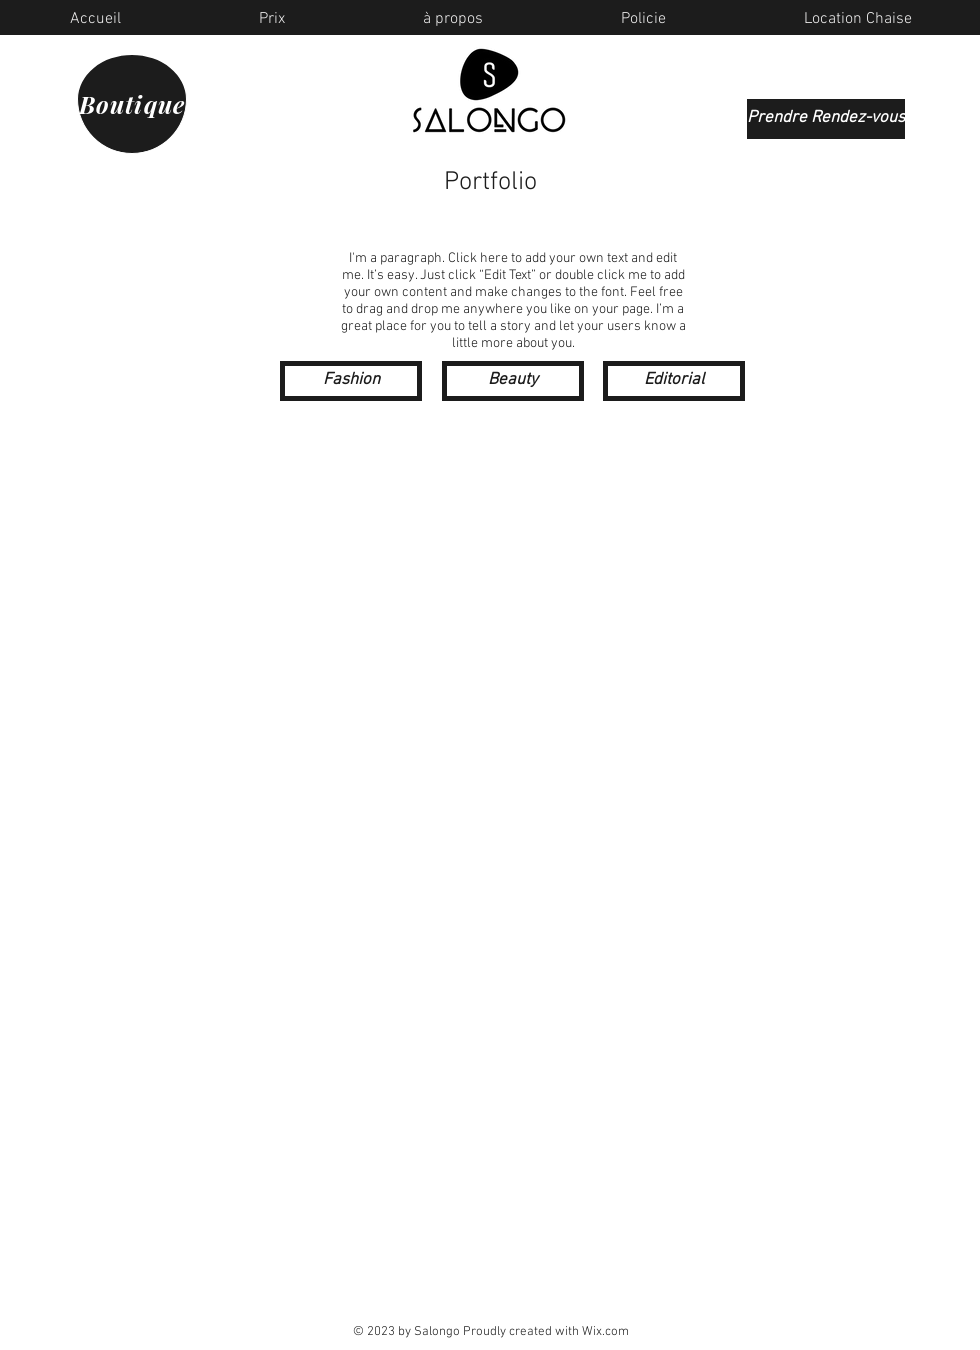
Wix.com (605, 1332)
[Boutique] (132, 99)
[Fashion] (351, 381)
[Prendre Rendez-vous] (826, 119)
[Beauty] (513, 381)
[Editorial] (674, 381)
